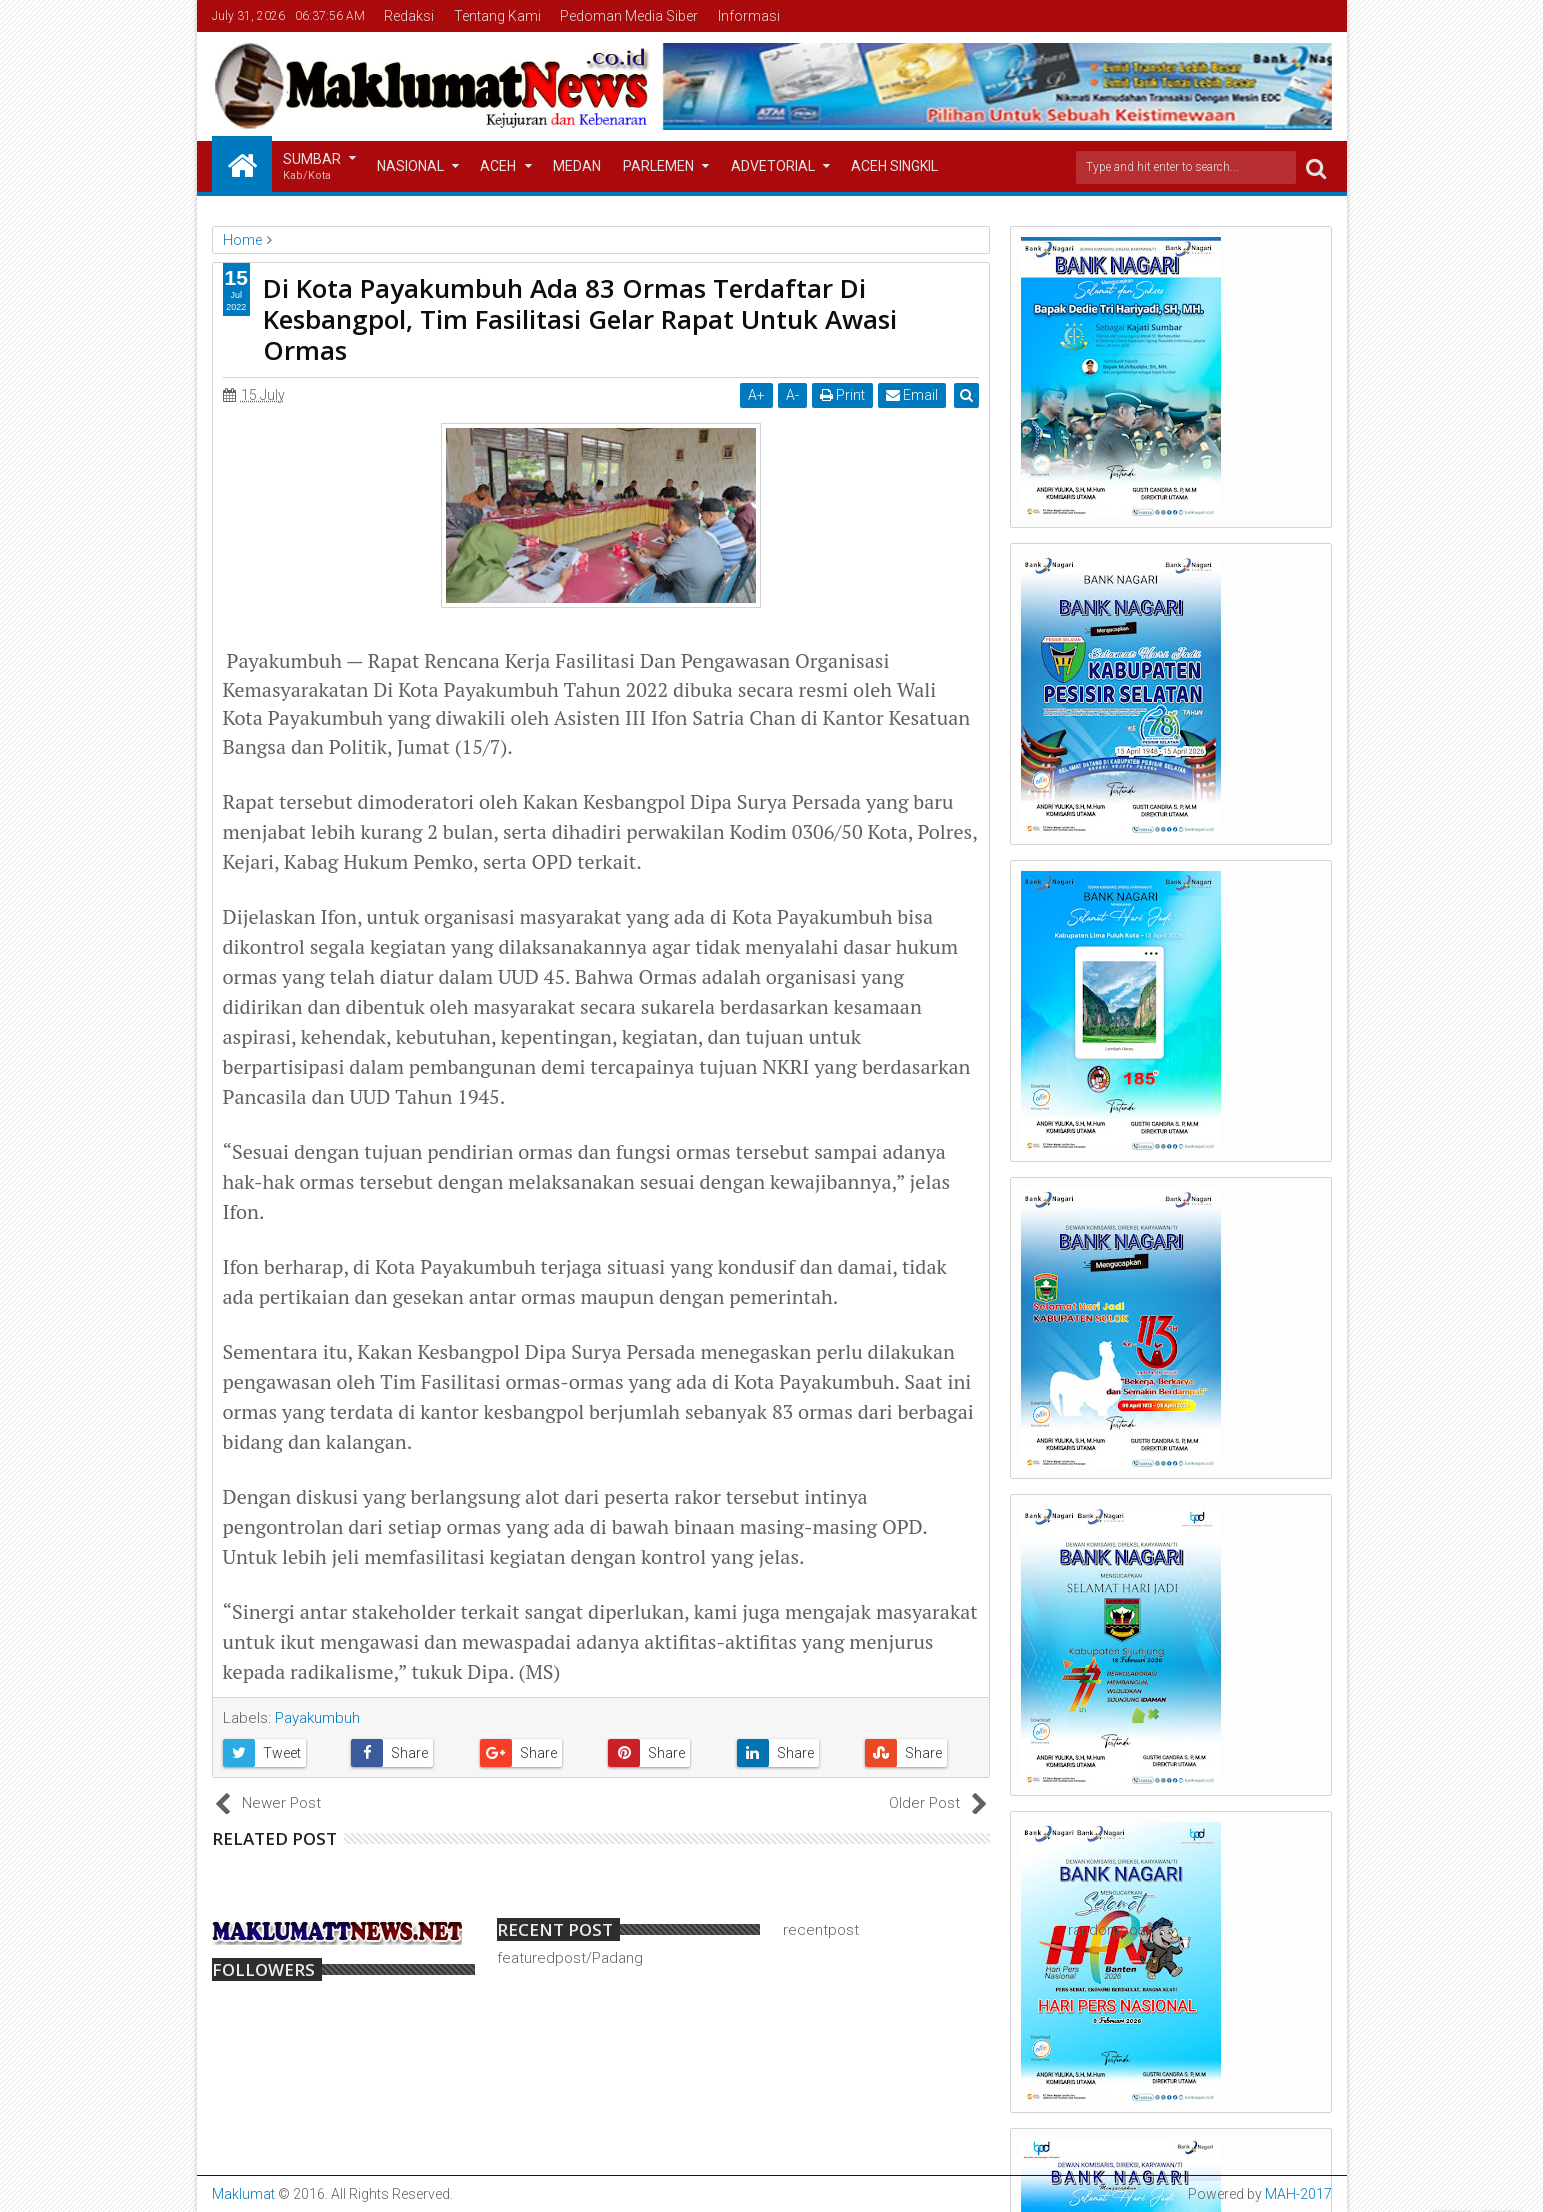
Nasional (410, 166)
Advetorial (773, 166)
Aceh (498, 166)
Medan (577, 166)
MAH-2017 (1298, 2194)
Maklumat (243, 2194)
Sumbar (312, 167)
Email (913, 395)
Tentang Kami (497, 16)
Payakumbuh (317, 1718)
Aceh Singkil (894, 166)
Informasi (749, 16)
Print (843, 395)
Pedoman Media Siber (629, 16)
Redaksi (409, 16)
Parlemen (658, 166)
